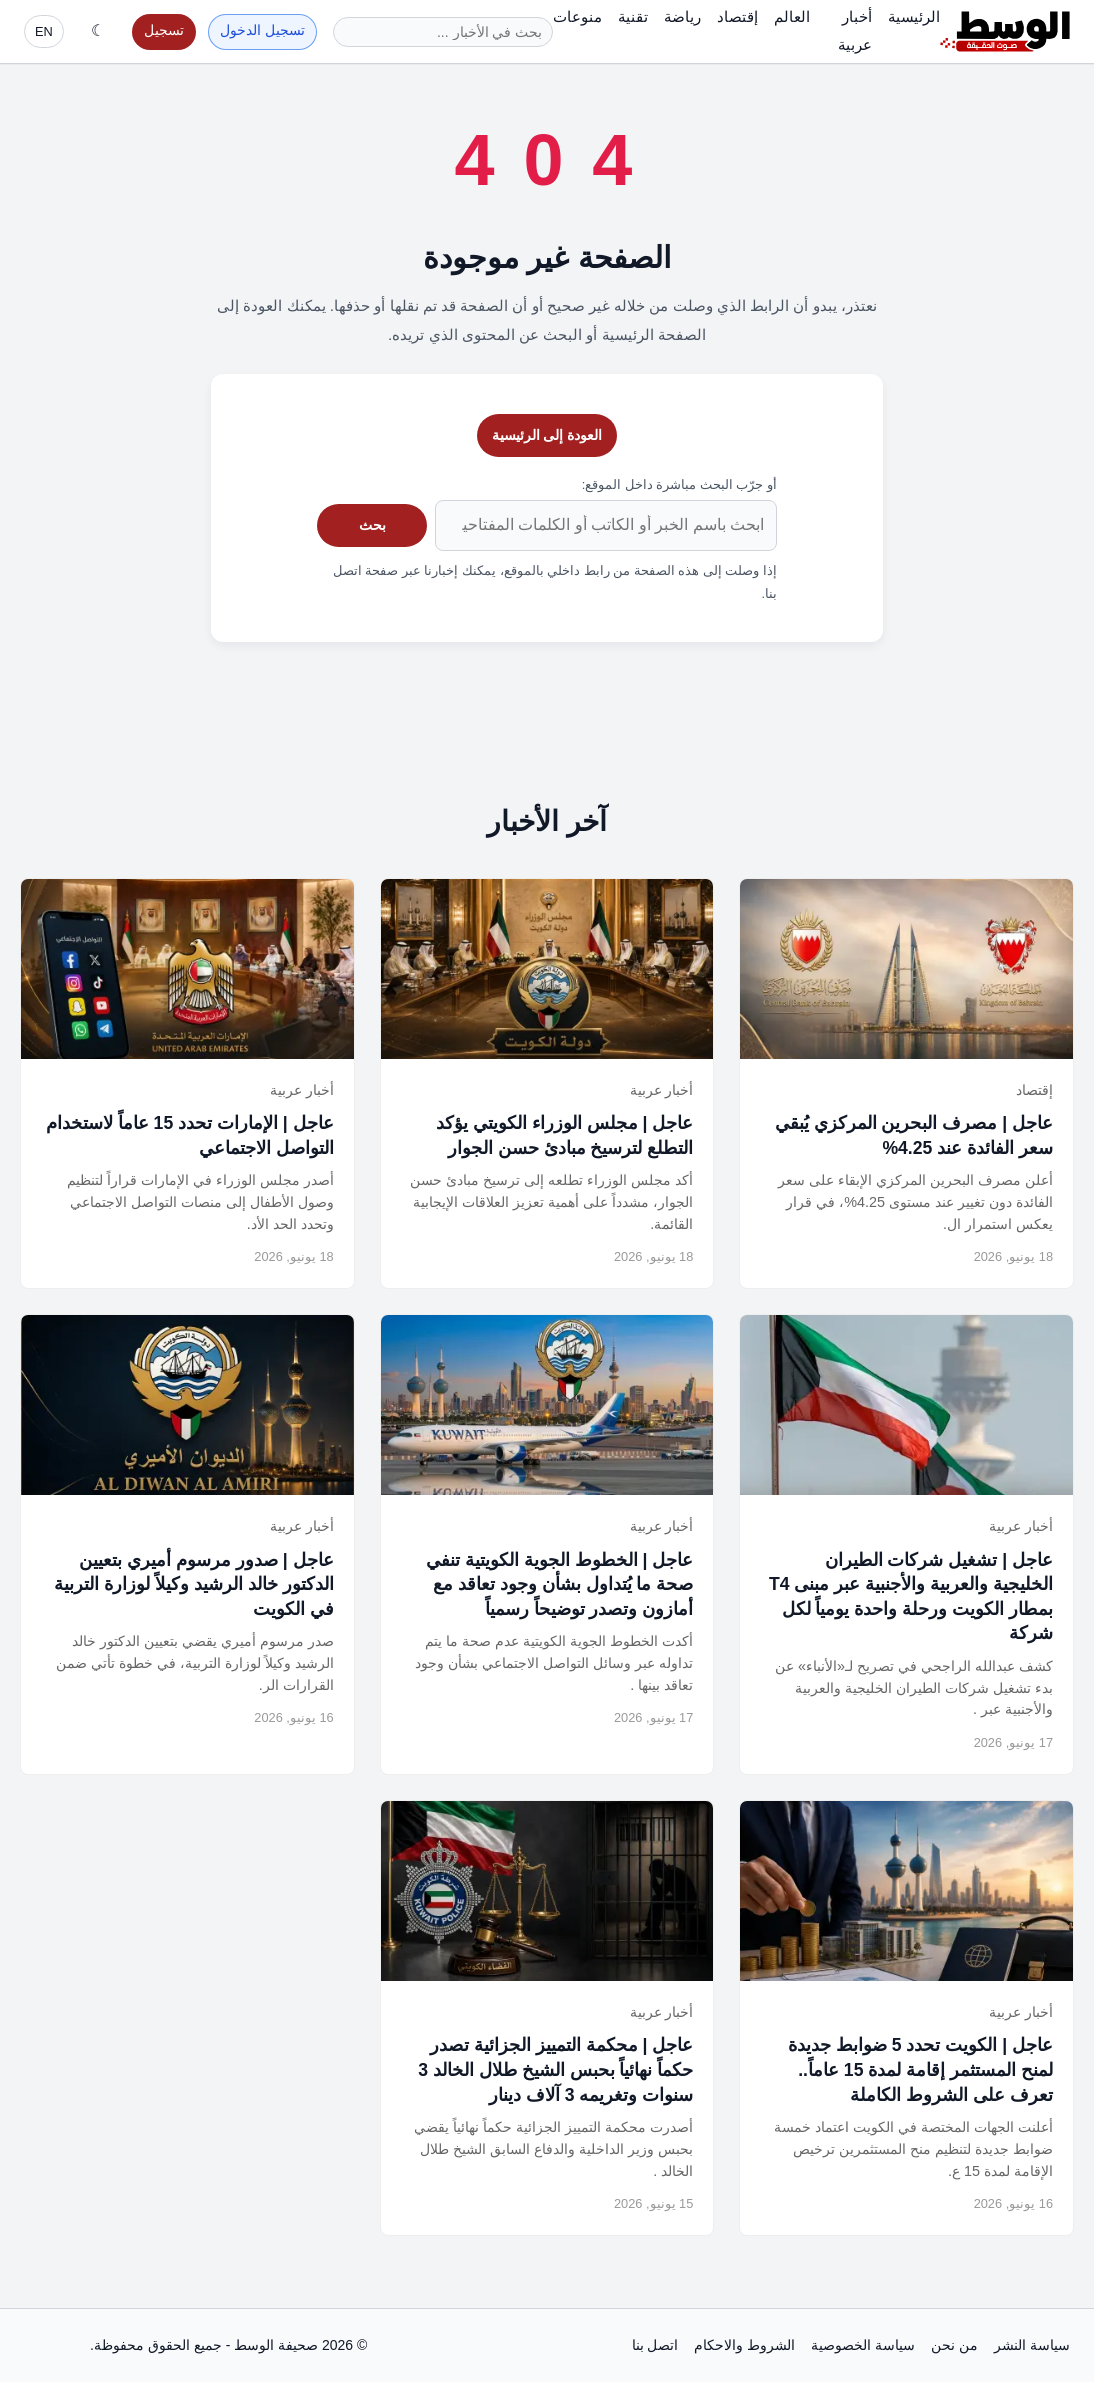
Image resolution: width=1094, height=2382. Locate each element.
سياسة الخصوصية (863, 2345)
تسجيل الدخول (262, 30)
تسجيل (164, 30)
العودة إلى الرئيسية (547, 435)
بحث (372, 525)
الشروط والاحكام (744, 2345)
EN (44, 31)
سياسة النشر (1032, 2345)
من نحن (954, 2345)
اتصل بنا (655, 2345)
